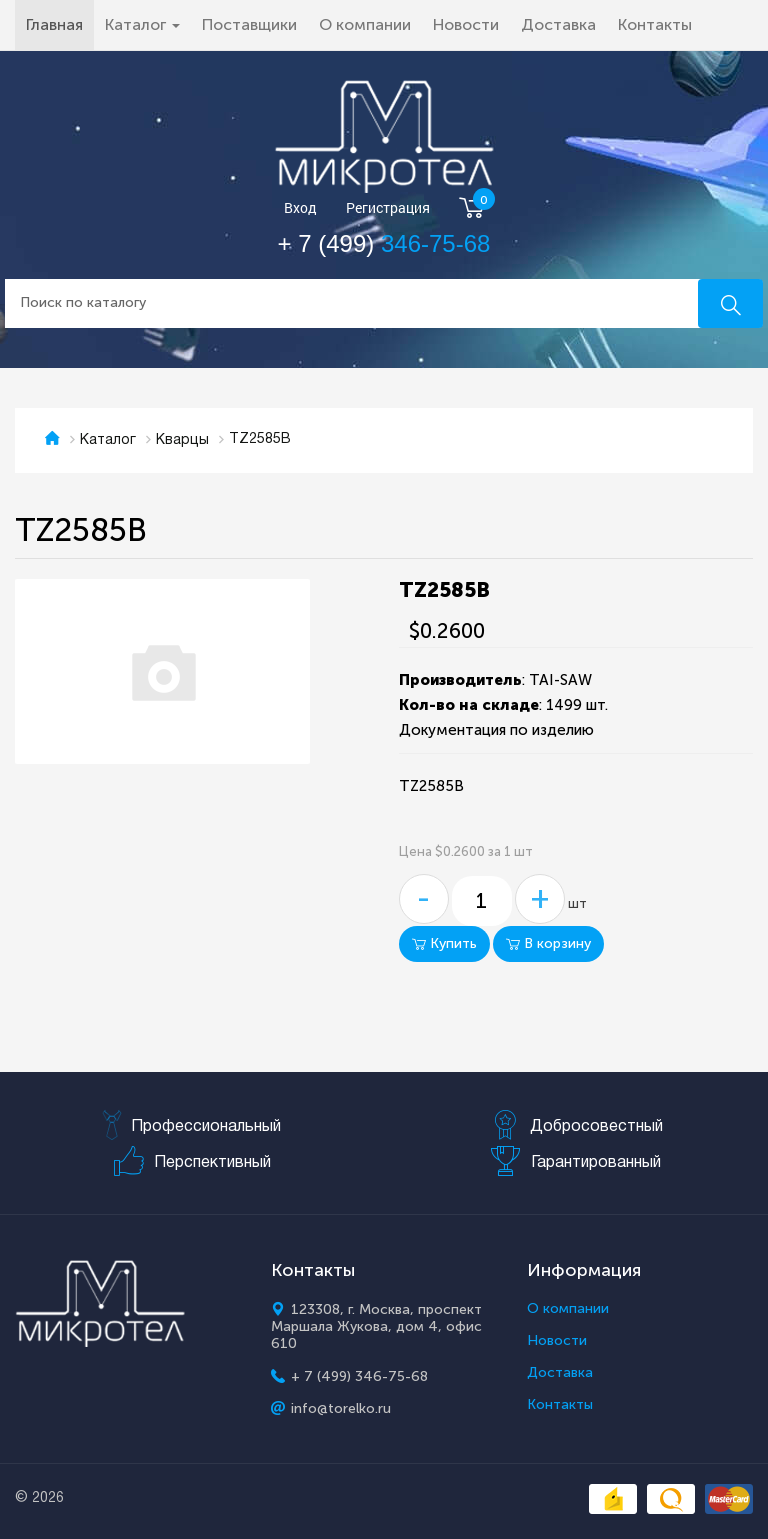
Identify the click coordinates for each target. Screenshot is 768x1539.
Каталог (108, 440)
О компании (365, 24)
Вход (300, 208)
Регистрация (388, 208)
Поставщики (249, 24)
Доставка (558, 24)
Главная (60, 24)
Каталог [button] (142, 24)
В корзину (548, 943)
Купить (444, 943)
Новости (466, 24)
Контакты (655, 24)
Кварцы (182, 440)
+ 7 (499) (384, 243)
